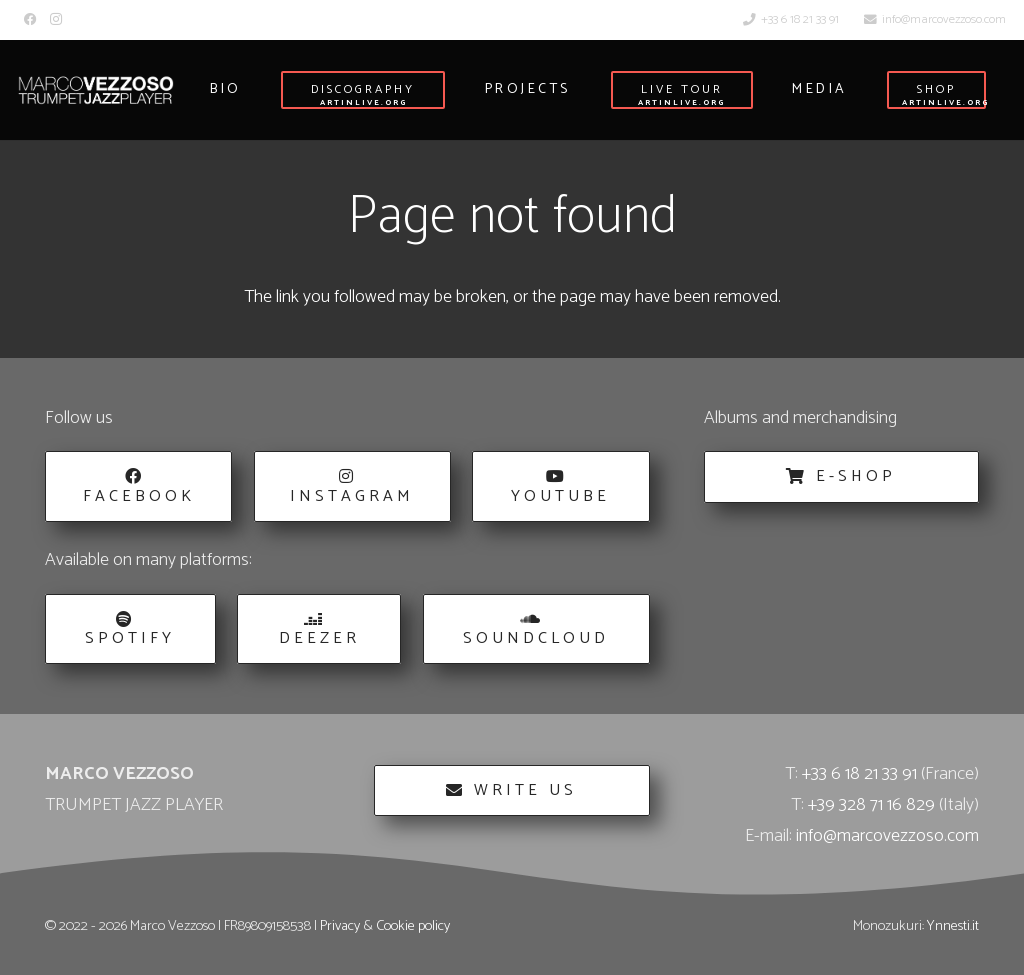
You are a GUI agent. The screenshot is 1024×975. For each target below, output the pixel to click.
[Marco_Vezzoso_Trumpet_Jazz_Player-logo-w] (96, 90)
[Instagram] (55, 19)
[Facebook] (30, 19)
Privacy (340, 926)
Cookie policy (413, 926)
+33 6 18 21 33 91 (859, 774)
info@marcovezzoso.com (887, 836)
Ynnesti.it (953, 926)
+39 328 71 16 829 (871, 805)
